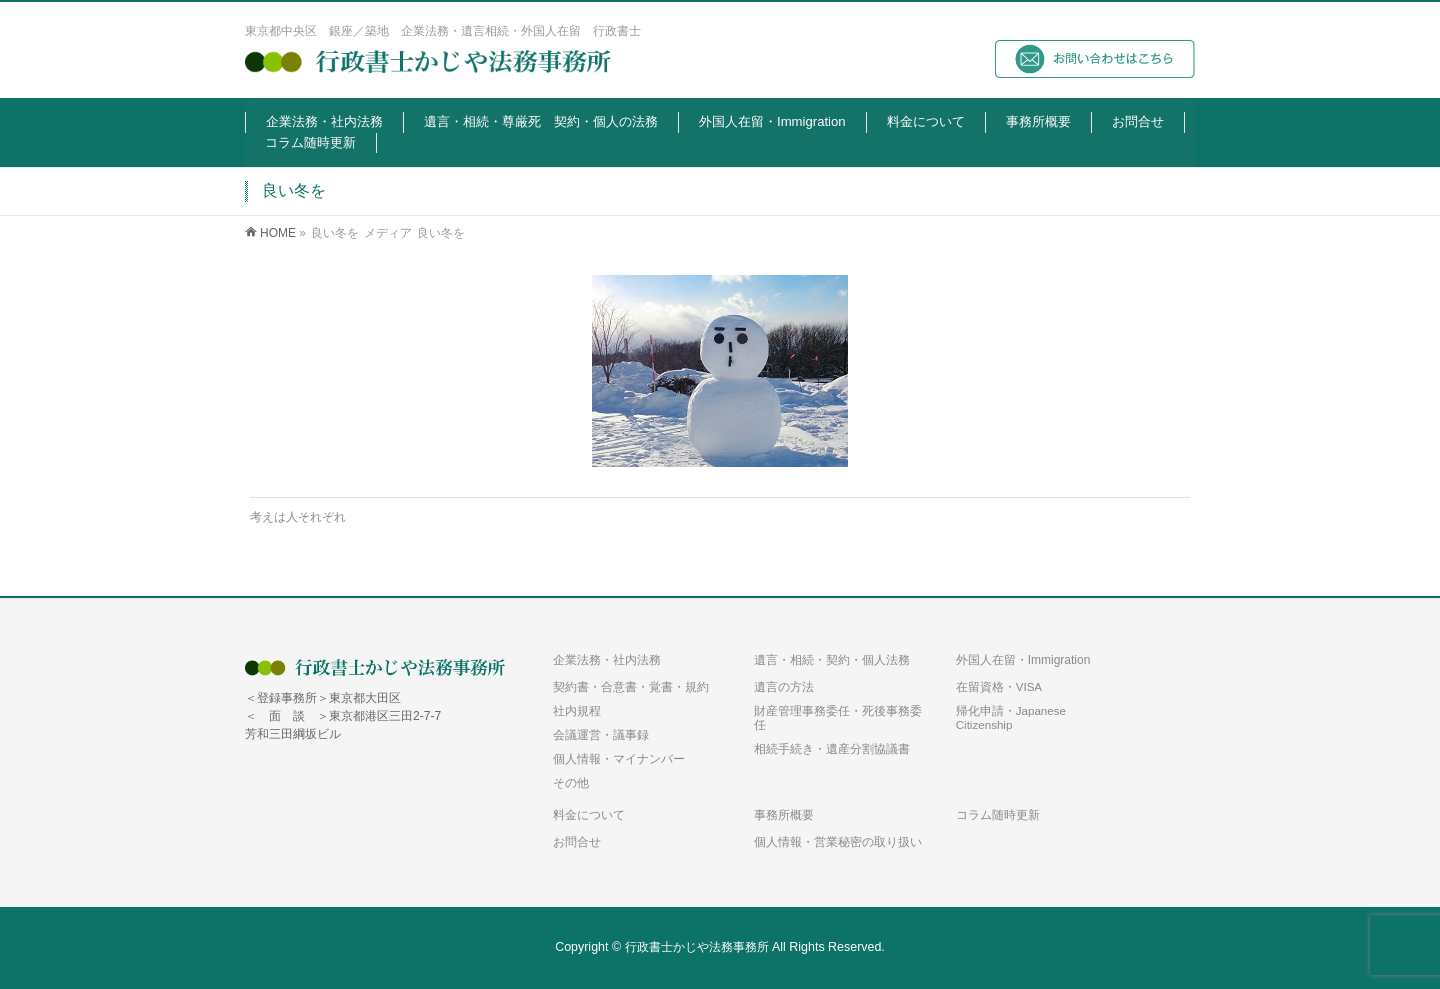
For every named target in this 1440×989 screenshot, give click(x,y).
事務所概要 (784, 815)
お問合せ (577, 842)
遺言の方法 (784, 686)
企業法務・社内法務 (607, 660)
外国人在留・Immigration (1023, 660)
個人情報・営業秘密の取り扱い (838, 842)
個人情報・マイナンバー (619, 758)
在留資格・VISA (999, 686)
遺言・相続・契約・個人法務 (832, 660)
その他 (571, 782)
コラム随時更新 (998, 815)
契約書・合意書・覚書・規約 (631, 686)
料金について (589, 815)
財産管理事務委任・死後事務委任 (838, 717)
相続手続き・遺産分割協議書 (832, 748)
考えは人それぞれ (298, 517)
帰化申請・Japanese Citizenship (1011, 717)
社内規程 (577, 710)
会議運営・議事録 (601, 734)
